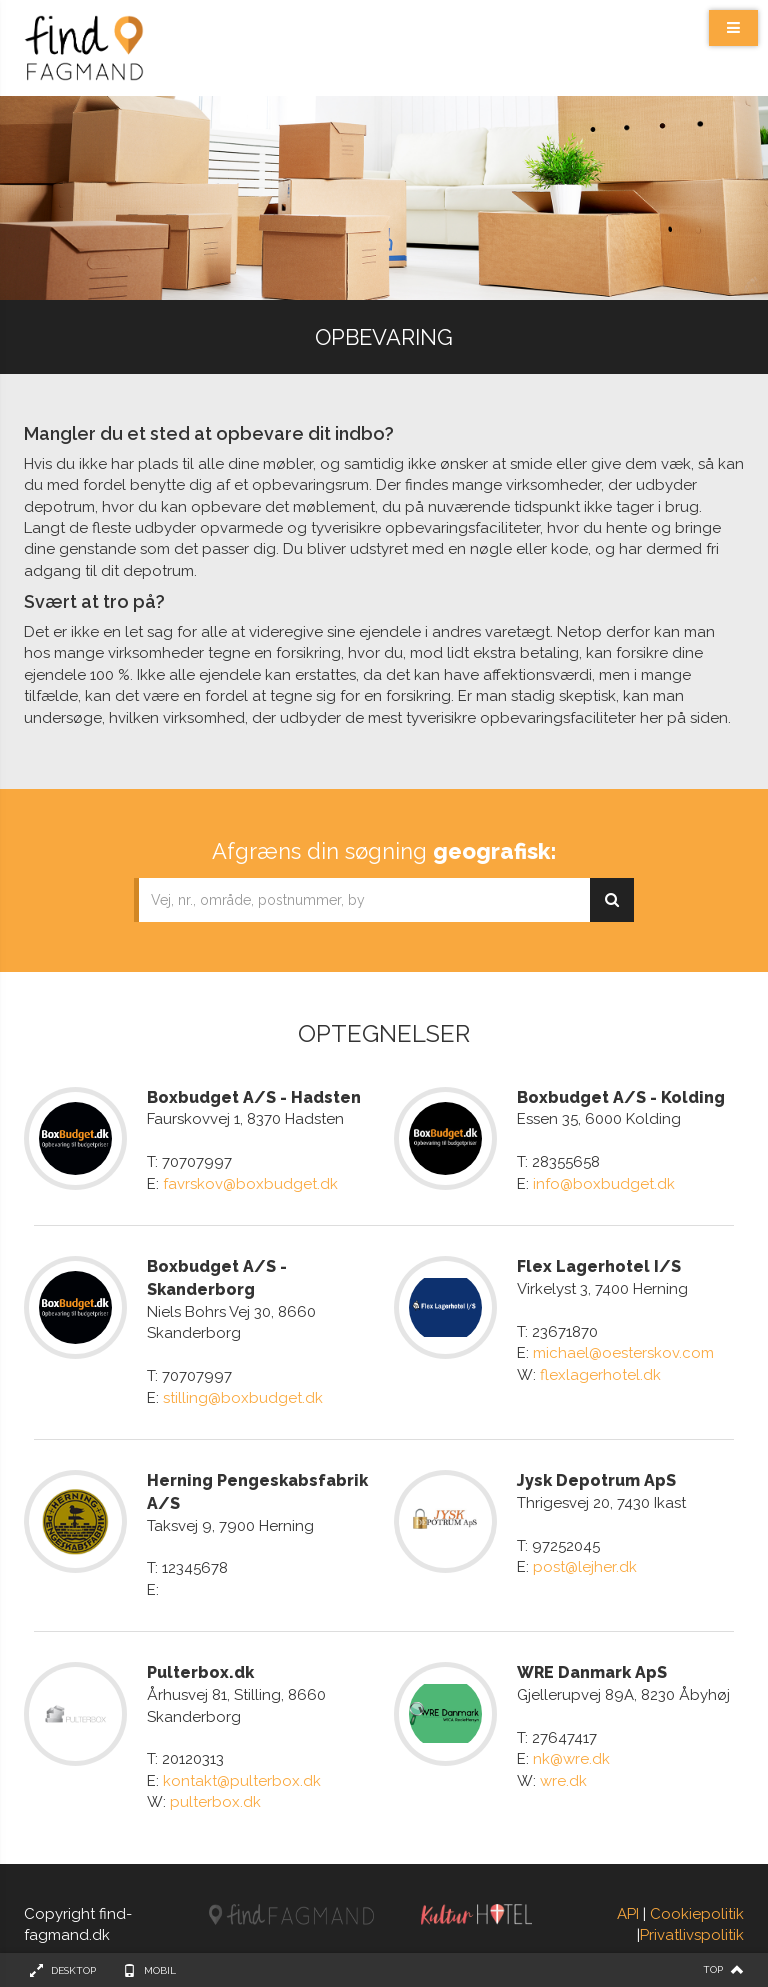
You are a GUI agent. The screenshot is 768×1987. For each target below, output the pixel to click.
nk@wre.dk (571, 1759)
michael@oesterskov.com (623, 1353)
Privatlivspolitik (692, 1935)
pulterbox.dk (215, 1802)
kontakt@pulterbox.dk (242, 1781)
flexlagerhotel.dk (600, 1375)
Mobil (160, 1970)
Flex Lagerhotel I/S (599, 1266)
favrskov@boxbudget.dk (250, 1184)
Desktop (73, 1970)
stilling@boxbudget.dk (243, 1398)
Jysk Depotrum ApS (596, 1480)
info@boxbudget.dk (604, 1184)
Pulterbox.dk (200, 1672)
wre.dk (563, 1781)
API (628, 1914)
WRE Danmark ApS (592, 1672)
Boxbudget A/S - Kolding (621, 1097)
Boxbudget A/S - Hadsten (254, 1097)
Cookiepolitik (697, 1914)
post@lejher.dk (585, 1567)
